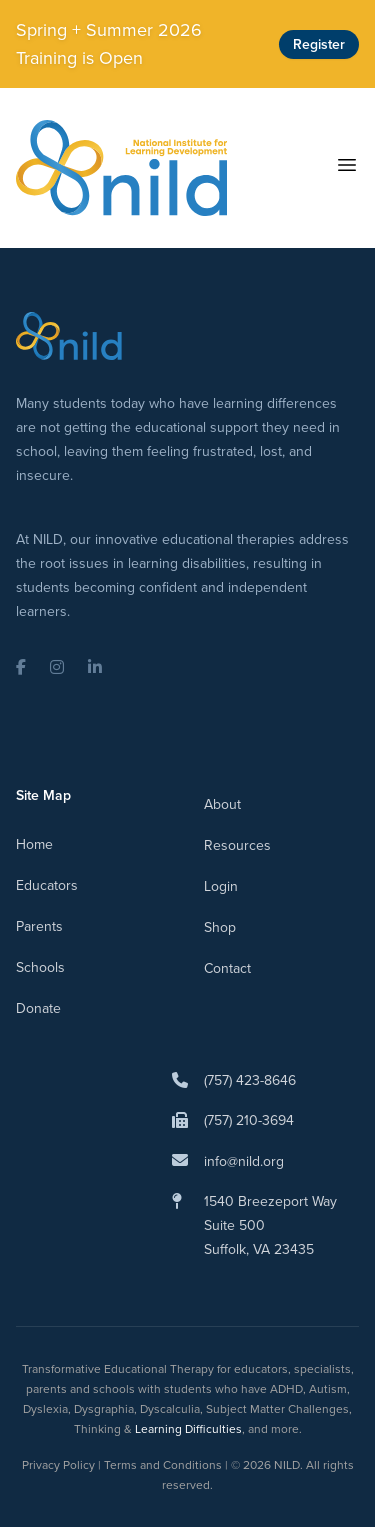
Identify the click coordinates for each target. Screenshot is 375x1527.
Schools (40, 967)
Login (221, 886)
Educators (47, 885)
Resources (237, 845)
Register (319, 44)
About (222, 804)
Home (34, 844)
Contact (227, 968)
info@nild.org (244, 1161)
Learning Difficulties (188, 1429)
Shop (220, 927)
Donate (38, 1008)
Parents (39, 926)
